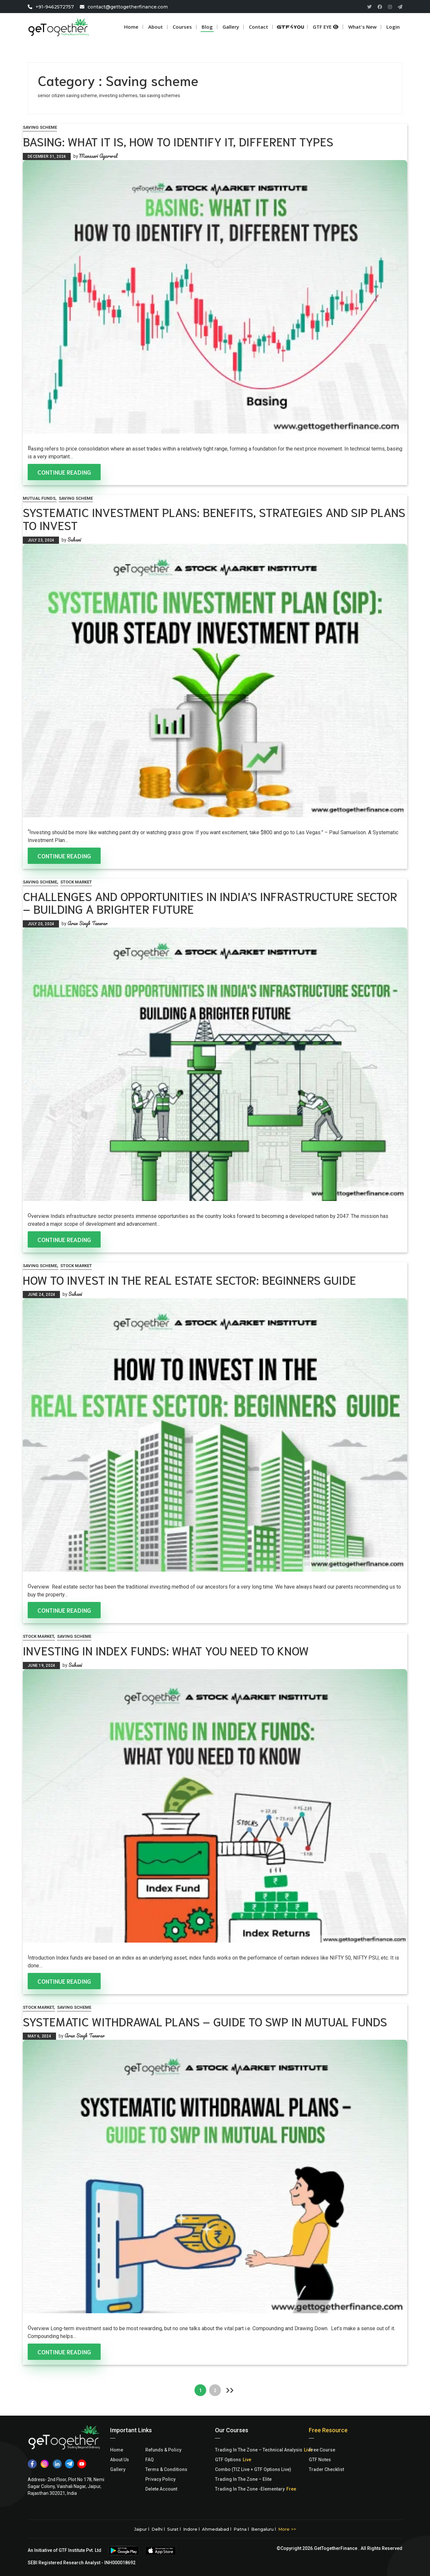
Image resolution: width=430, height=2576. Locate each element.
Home (131, 27)
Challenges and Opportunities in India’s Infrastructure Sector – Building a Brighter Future (210, 902)
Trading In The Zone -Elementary (250, 2489)
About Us (119, 2459)
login (393, 27)
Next (230, 2390)
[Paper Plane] (400, 7)
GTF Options (228, 2459)
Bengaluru (262, 2529)
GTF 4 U (293, 27)
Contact (258, 27)
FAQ (149, 2459)
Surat (173, 2529)
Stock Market (76, 882)
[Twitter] (369, 7)
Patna (240, 2529)
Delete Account (161, 2489)
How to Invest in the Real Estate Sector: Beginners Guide (189, 1279)
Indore (190, 2529)
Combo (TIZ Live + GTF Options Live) (253, 2469)
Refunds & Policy (163, 2449)
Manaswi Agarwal (98, 156)
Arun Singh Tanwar (87, 923)
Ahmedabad (215, 2529)
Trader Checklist (326, 2469)
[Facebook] (380, 7)
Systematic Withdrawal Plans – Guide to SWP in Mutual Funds (205, 2021)
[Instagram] (390, 7)
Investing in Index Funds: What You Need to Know (166, 1650)
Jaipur (140, 2529)
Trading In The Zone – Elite (243, 2479)
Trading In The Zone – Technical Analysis (258, 2449)
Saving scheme (40, 127)
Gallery (117, 2469)
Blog (207, 27)
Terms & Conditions (166, 2469)
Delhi (157, 2529)
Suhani (74, 539)
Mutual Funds (39, 498)
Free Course (322, 2449)
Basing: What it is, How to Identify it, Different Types (178, 141)
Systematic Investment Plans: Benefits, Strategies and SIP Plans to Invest (214, 518)
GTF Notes (320, 2459)
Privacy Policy (160, 2479)
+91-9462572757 (55, 7)
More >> (287, 2529)
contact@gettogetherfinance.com (128, 7)
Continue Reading (64, 472)
